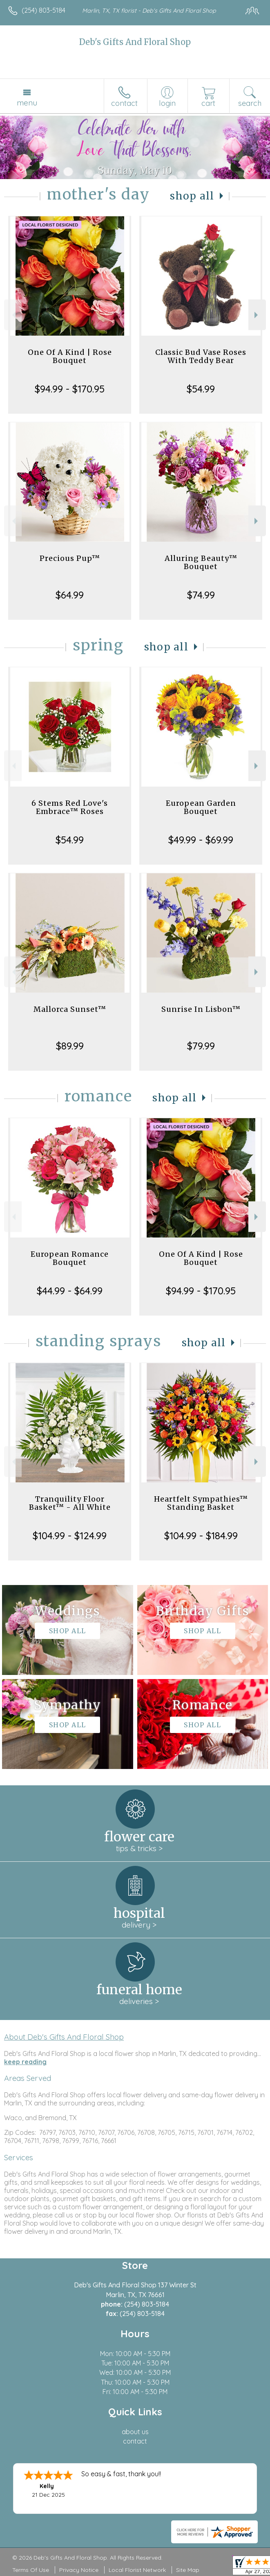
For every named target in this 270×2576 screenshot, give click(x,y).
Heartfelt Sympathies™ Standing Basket (201, 1503)
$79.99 (201, 1046)
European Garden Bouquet (201, 807)
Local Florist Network (137, 2570)
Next (257, 315)
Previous (13, 315)
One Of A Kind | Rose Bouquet (70, 356)
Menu (27, 103)
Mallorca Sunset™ (69, 1009)
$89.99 (70, 1046)
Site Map (187, 2570)
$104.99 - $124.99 (70, 1535)
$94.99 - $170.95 (70, 389)
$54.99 (201, 389)
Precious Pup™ (70, 558)
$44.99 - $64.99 (70, 1291)
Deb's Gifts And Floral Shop (135, 42)
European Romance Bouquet (70, 1258)
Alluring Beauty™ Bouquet (201, 562)
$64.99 (70, 595)
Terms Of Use (30, 2570)
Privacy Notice (78, 2570)
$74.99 (201, 595)
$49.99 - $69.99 (200, 840)
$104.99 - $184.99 (201, 1535)
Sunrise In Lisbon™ (201, 1009)
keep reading (25, 2062)
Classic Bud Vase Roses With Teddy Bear (200, 356)
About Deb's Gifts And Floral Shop (64, 2037)
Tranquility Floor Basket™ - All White (70, 1503)
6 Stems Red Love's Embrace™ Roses (69, 807)
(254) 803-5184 (43, 10)
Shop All (192, 196)
